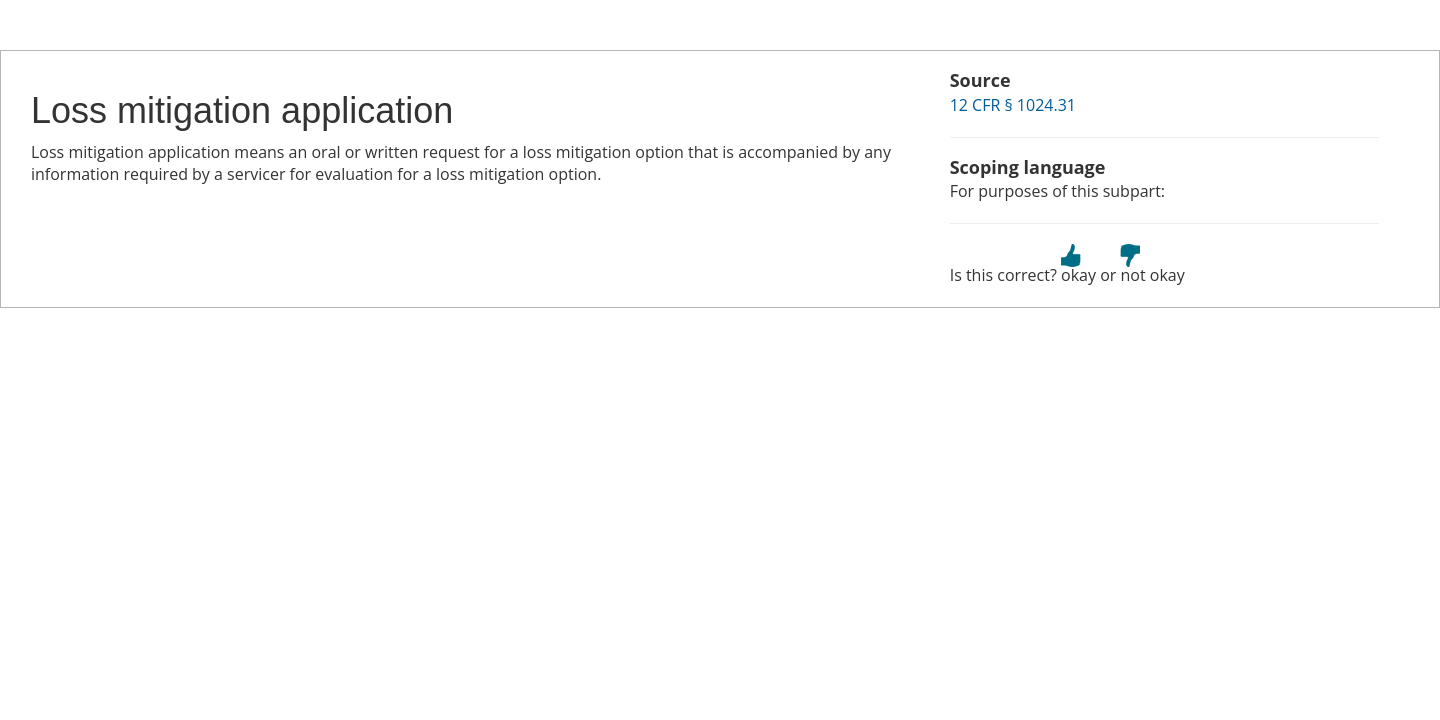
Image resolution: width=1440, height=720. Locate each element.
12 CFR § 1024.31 (1013, 105)
